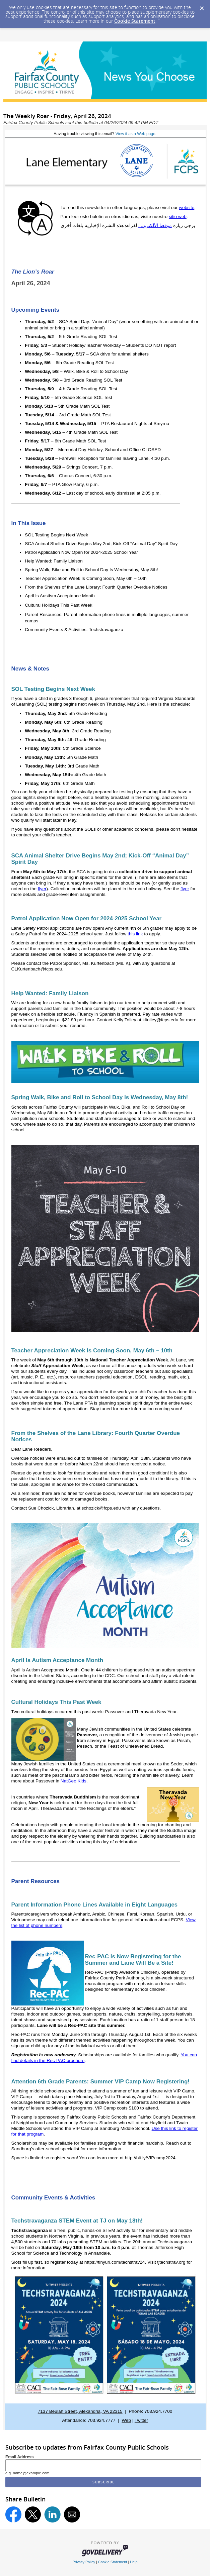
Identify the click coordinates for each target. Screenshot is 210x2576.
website (186, 207)
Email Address (19, 2457)
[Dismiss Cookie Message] (201, 6)
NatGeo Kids (73, 1780)
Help (133, 2562)
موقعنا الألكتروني (155, 225)
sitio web (178, 216)
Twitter (141, 2420)
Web (126, 2420)
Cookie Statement (134, 21)
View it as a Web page (135, 133)
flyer (42, 888)
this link (135, 933)
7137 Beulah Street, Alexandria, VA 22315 (80, 2411)
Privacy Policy (83, 2562)
